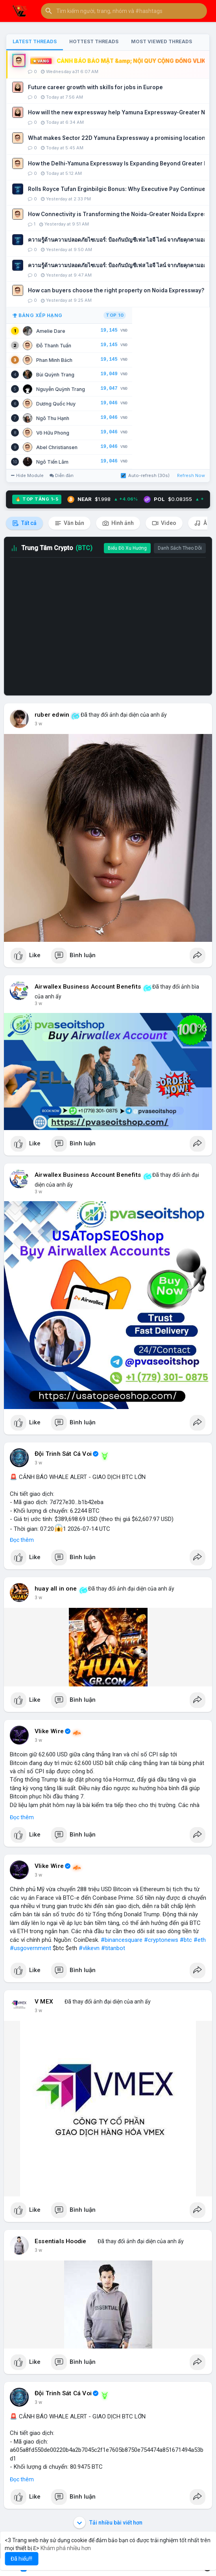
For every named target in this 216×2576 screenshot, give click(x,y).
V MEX (44, 2001)
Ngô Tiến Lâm (52, 462)
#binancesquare (121, 1939)
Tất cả (24, 523)
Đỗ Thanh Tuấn (53, 346)
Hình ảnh (118, 523)
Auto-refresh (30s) (145, 475)
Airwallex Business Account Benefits (88, 986)
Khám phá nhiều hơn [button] (66, 2548)
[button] (124, 11)
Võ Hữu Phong (52, 433)
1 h (38, 1597)
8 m (39, 724)
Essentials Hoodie (60, 2241)
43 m (40, 1463)
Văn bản (69, 523)
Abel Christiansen (57, 447)
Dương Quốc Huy (56, 404)
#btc (186, 1939)
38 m (40, 1191)
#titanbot (113, 1948)
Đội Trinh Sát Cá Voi (63, 1453)
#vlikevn (89, 1948)
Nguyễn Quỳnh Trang (60, 389)
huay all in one (56, 1588)
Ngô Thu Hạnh (52, 418)
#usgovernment (30, 1948)
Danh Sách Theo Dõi (180, 548)
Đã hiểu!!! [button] (21, 2559)
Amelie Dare (50, 331)
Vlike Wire (49, 1731)
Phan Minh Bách (54, 360)
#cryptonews (161, 1939)
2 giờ (40, 2250)
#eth (200, 1939)
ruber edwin (52, 714)
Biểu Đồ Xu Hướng (127, 548)
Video (164, 523)
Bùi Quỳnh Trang (55, 375)
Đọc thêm (22, 1540)
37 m (40, 1003)
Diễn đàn (62, 475)
